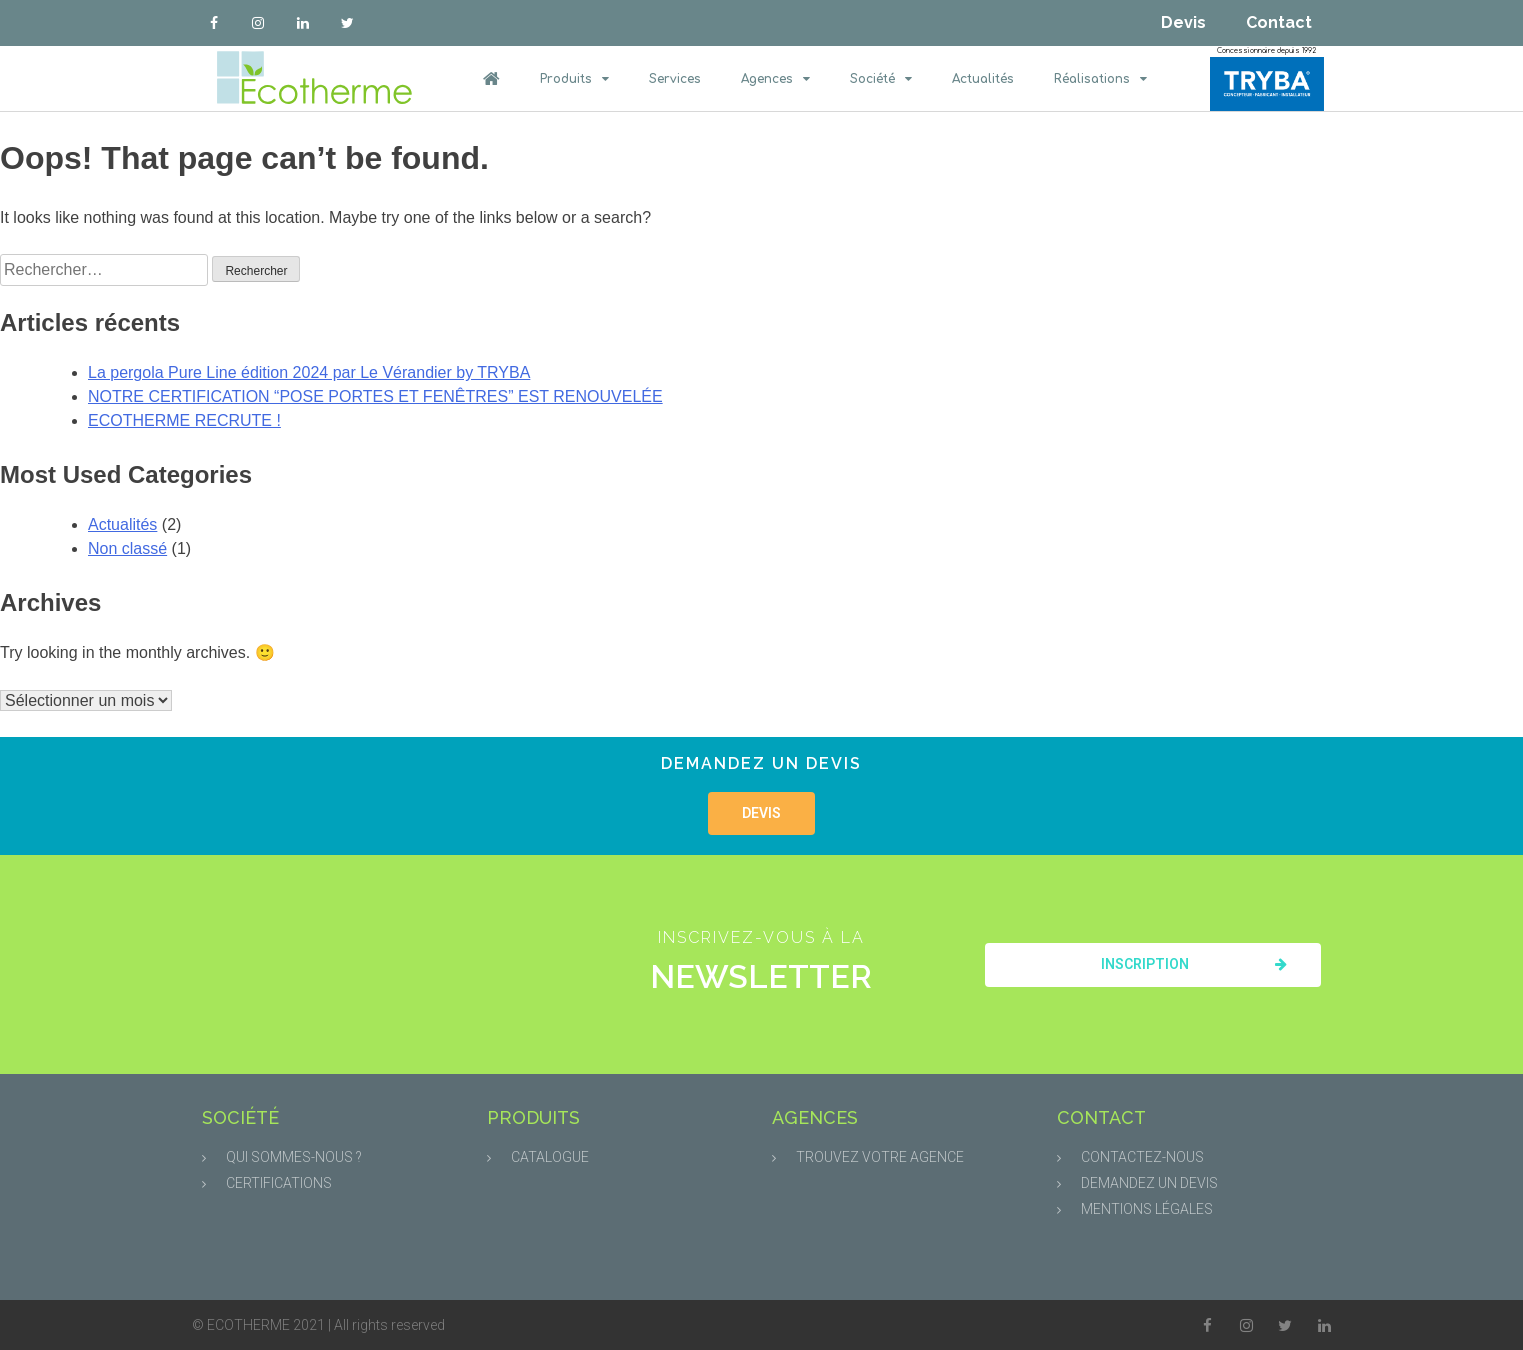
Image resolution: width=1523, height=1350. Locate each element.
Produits (574, 79)
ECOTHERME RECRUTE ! (184, 420)
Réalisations (1100, 79)
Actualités (983, 79)
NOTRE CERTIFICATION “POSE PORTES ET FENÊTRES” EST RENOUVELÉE (375, 396)
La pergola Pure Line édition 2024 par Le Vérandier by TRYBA (309, 372)
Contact (1279, 22)
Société (881, 79)
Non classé (127, 548)
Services (675, 79)
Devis (1183, 22)
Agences (775, 79)
